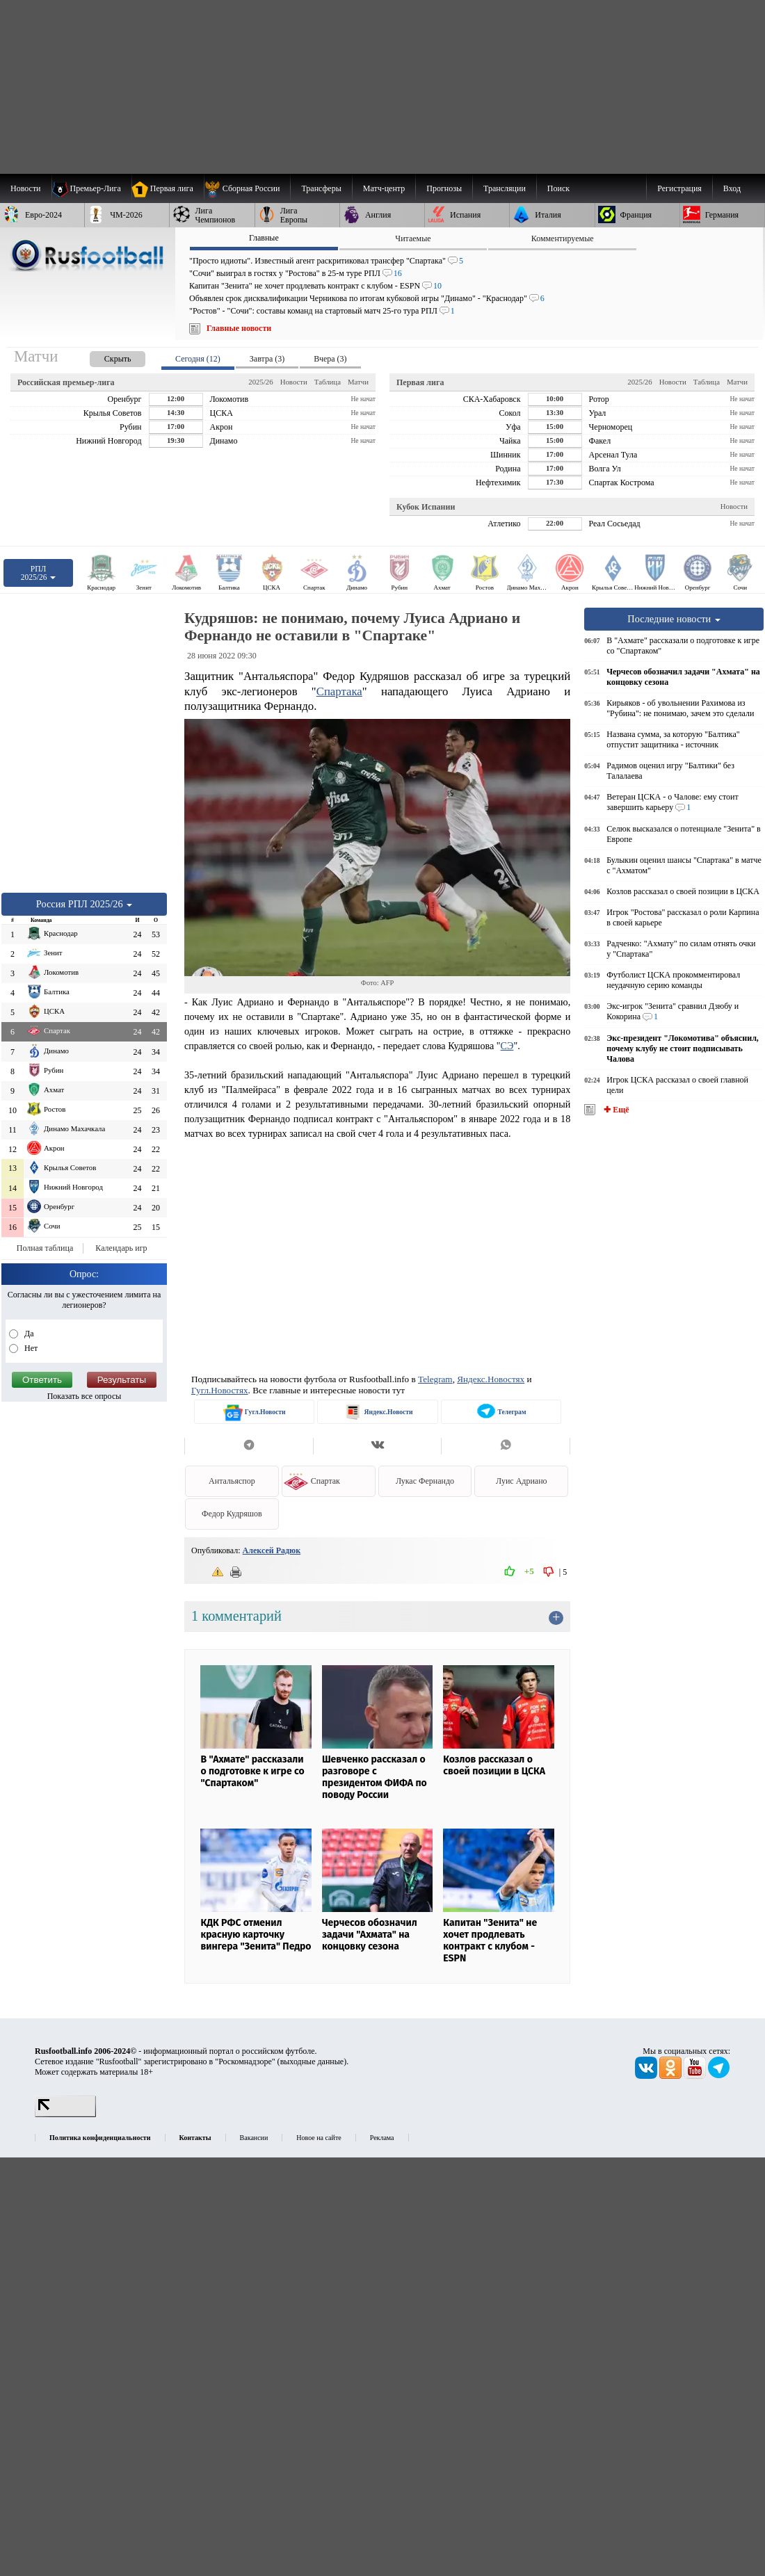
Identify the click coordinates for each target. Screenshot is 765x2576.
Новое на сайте (318, 2137)
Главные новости (239, 328)
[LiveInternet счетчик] (65, 2114)
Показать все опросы (84, 1396)
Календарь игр (121, 1248)
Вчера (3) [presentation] (330, 359)
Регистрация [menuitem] (679, 188)
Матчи (358, 382)
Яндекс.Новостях (490, 1379)
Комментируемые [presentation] (562, 238)
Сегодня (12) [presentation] (197, 359)
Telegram (435, 1379)
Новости (293, 382)
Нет (30, 1348)
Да (28, 1333)
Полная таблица (45, 1248)
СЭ (507, 1045)
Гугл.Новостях (219, 1390)
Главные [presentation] (264, 238)
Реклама (382, 2137)
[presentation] (103, 356)
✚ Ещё (615, 1110)
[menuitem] (247, 188)
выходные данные (312, 2061)
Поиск (558, 188)
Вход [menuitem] (732, 188)
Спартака (339, 691)
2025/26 (260, 382)
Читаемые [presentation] (412, 238)
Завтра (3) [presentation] (267, 359)
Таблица (327, 382)
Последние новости (673, 618)
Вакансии (254, 2137)
